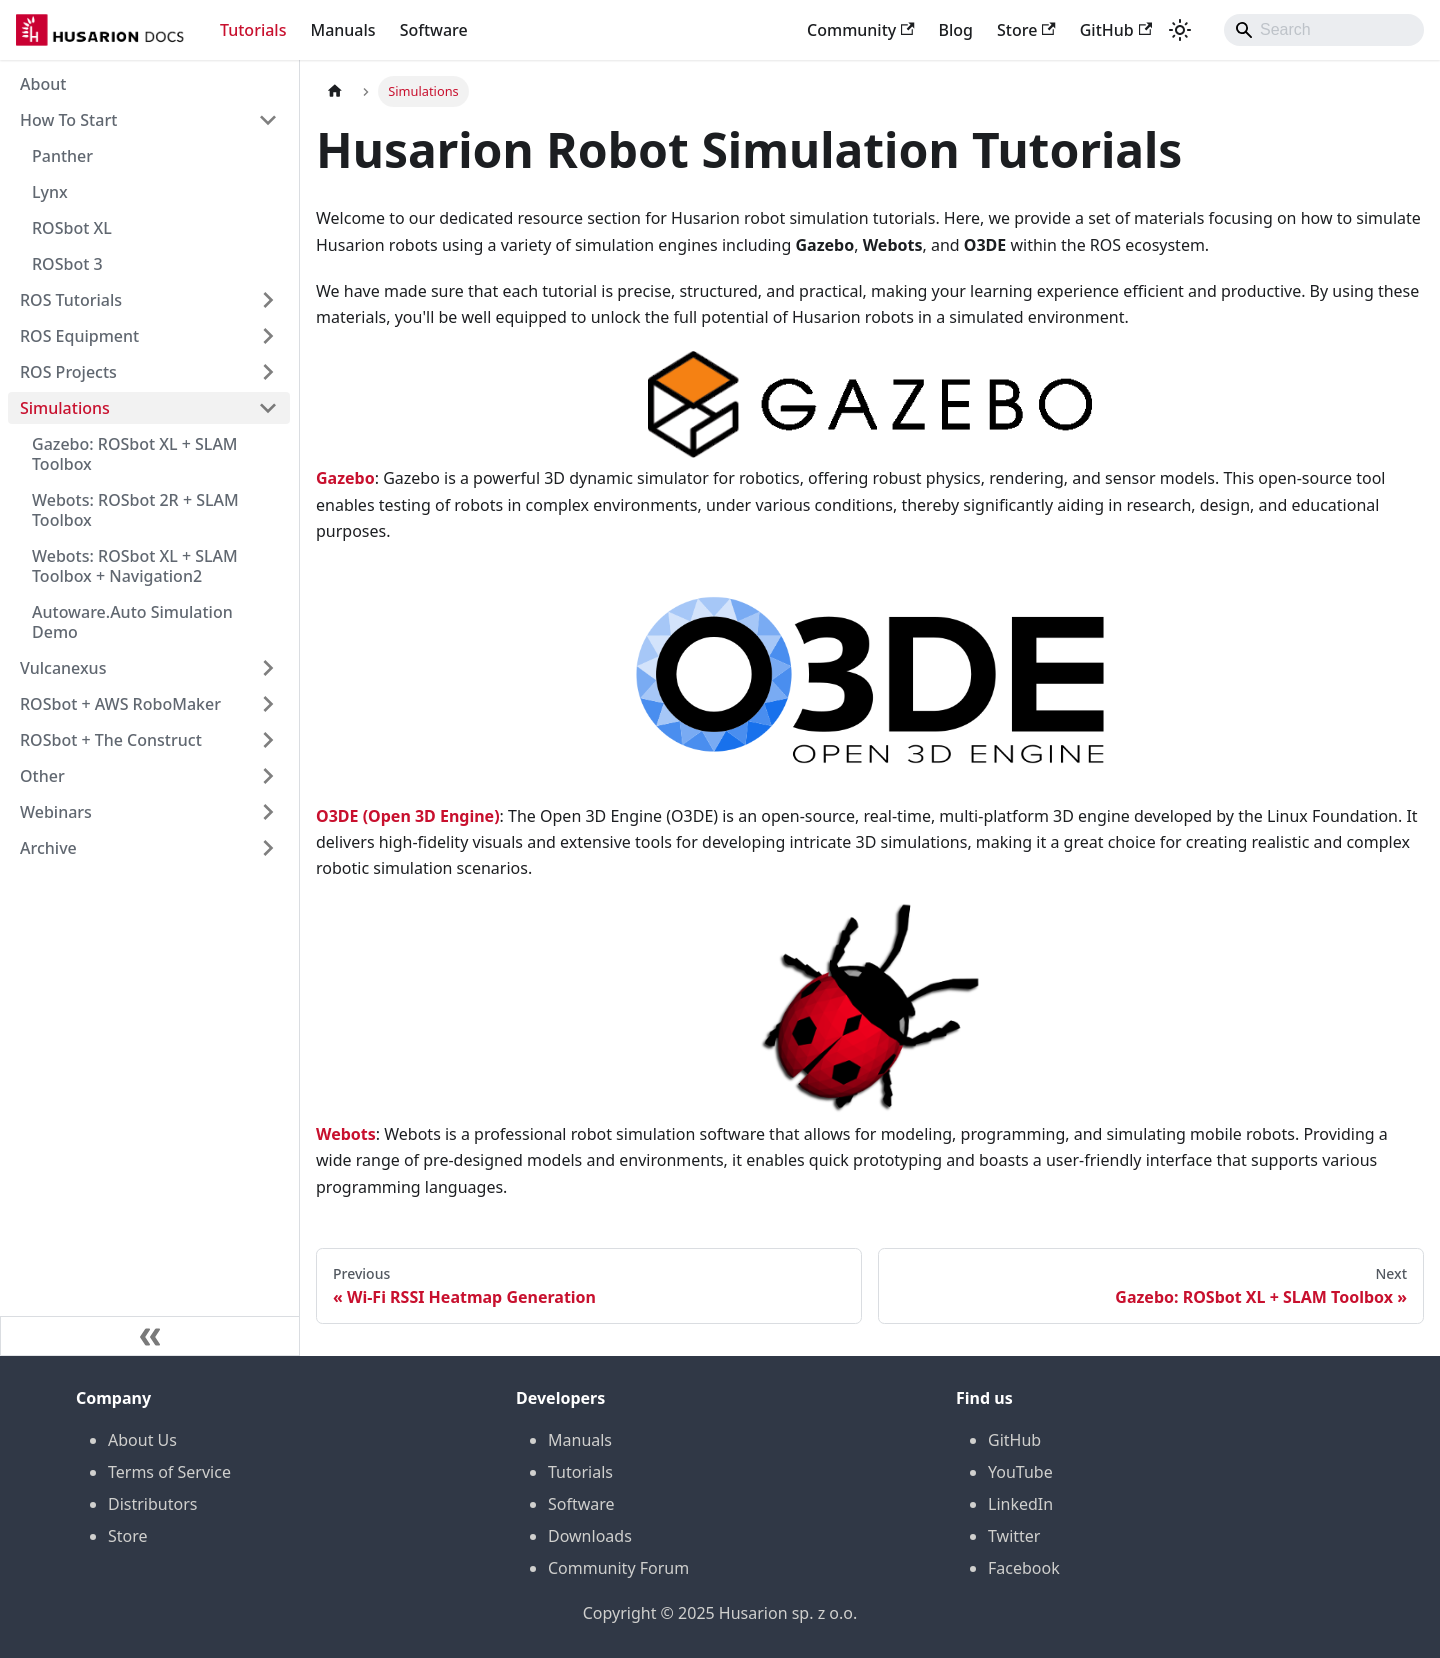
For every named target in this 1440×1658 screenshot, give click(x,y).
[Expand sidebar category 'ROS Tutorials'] (268, 300)
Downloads (590, 1536)
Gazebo (345, 478)
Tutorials (253, 30)
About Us (142, 1440)
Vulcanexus (63, 668)
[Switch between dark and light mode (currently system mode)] (1180, 30)
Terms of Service (169, 1472)
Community (861, 30)
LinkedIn (1020, 1504)
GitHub (1116, 30)
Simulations (65, 408)
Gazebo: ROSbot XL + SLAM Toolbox (135, 454)
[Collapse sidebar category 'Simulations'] (268, 408)
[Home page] (335, 91)
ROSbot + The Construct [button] (111, 740)
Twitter (1014, 1536)
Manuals (342, 30)
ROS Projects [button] (68, 372)
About (43, 84)
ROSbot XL (72, 228)
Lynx (50, 192)
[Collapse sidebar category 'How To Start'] (268, 120)
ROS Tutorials (71, 300)
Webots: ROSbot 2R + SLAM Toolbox (135, 510)
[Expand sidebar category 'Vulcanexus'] (268, 668)
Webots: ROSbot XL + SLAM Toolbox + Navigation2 (135, 566)
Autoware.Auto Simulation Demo (132, 622)
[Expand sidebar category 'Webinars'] (268, 812)
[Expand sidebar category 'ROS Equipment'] (268, 336)
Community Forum (618, 1568)
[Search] (1324, 30)
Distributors (152, 1504)
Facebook (1024, 1568)
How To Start (68, 120)
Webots (346, 1134)
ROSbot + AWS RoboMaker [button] (120, 704)
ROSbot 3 (67, 264)
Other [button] (42, 776)
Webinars (56, 812)
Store (1026, 30)
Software (434, 30)
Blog (956, 30)
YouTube (1020, 1472)
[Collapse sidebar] (150, 1336)
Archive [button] (48, 848)
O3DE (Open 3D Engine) (408, 816)
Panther (62, 156)
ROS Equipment (79, 336)
